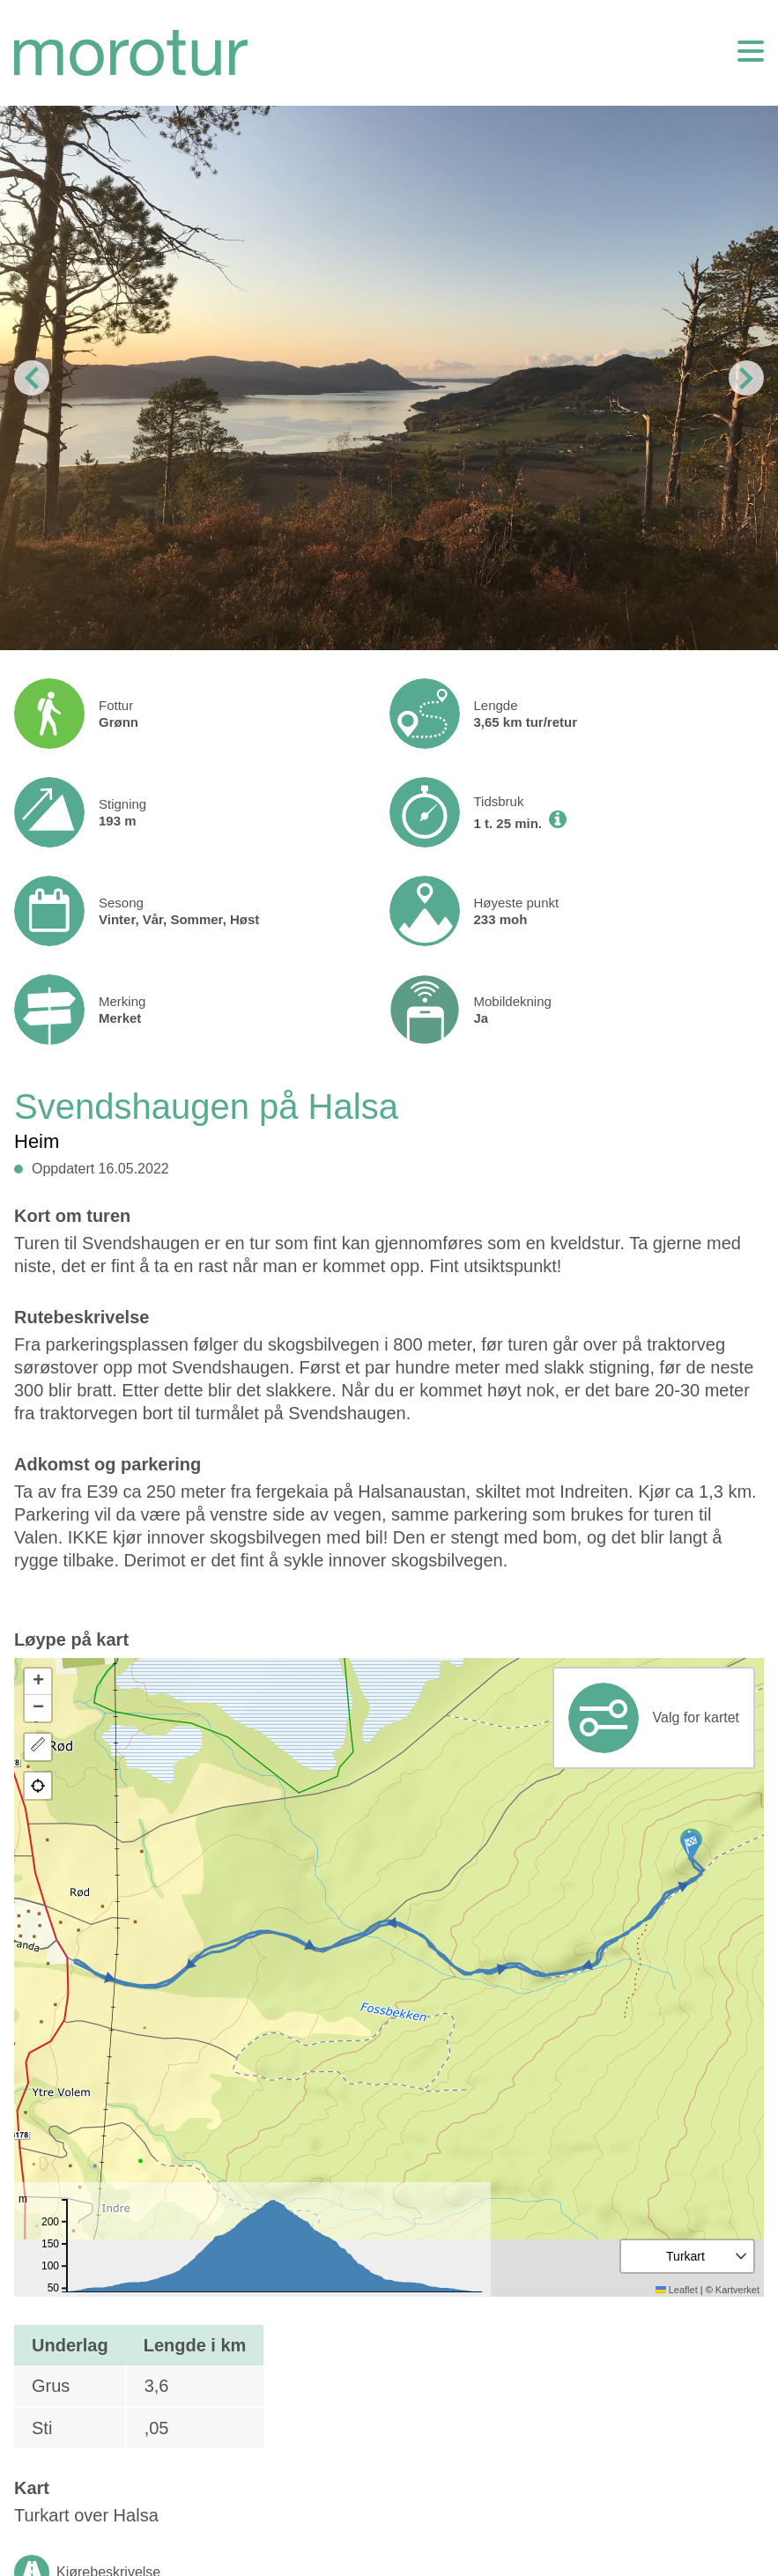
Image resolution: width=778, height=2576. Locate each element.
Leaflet (677, 2289)
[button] (690, 1846)
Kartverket (737, 2289)
